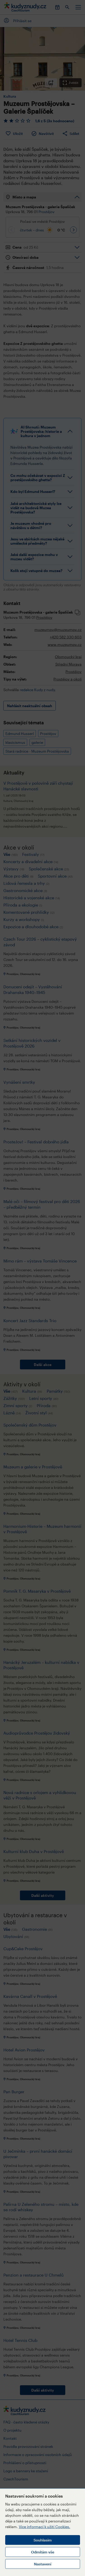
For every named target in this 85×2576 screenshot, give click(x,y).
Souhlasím (43, 2540)
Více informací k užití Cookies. (44, 2526)
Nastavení (42, 2564)
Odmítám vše (42, 2552)
